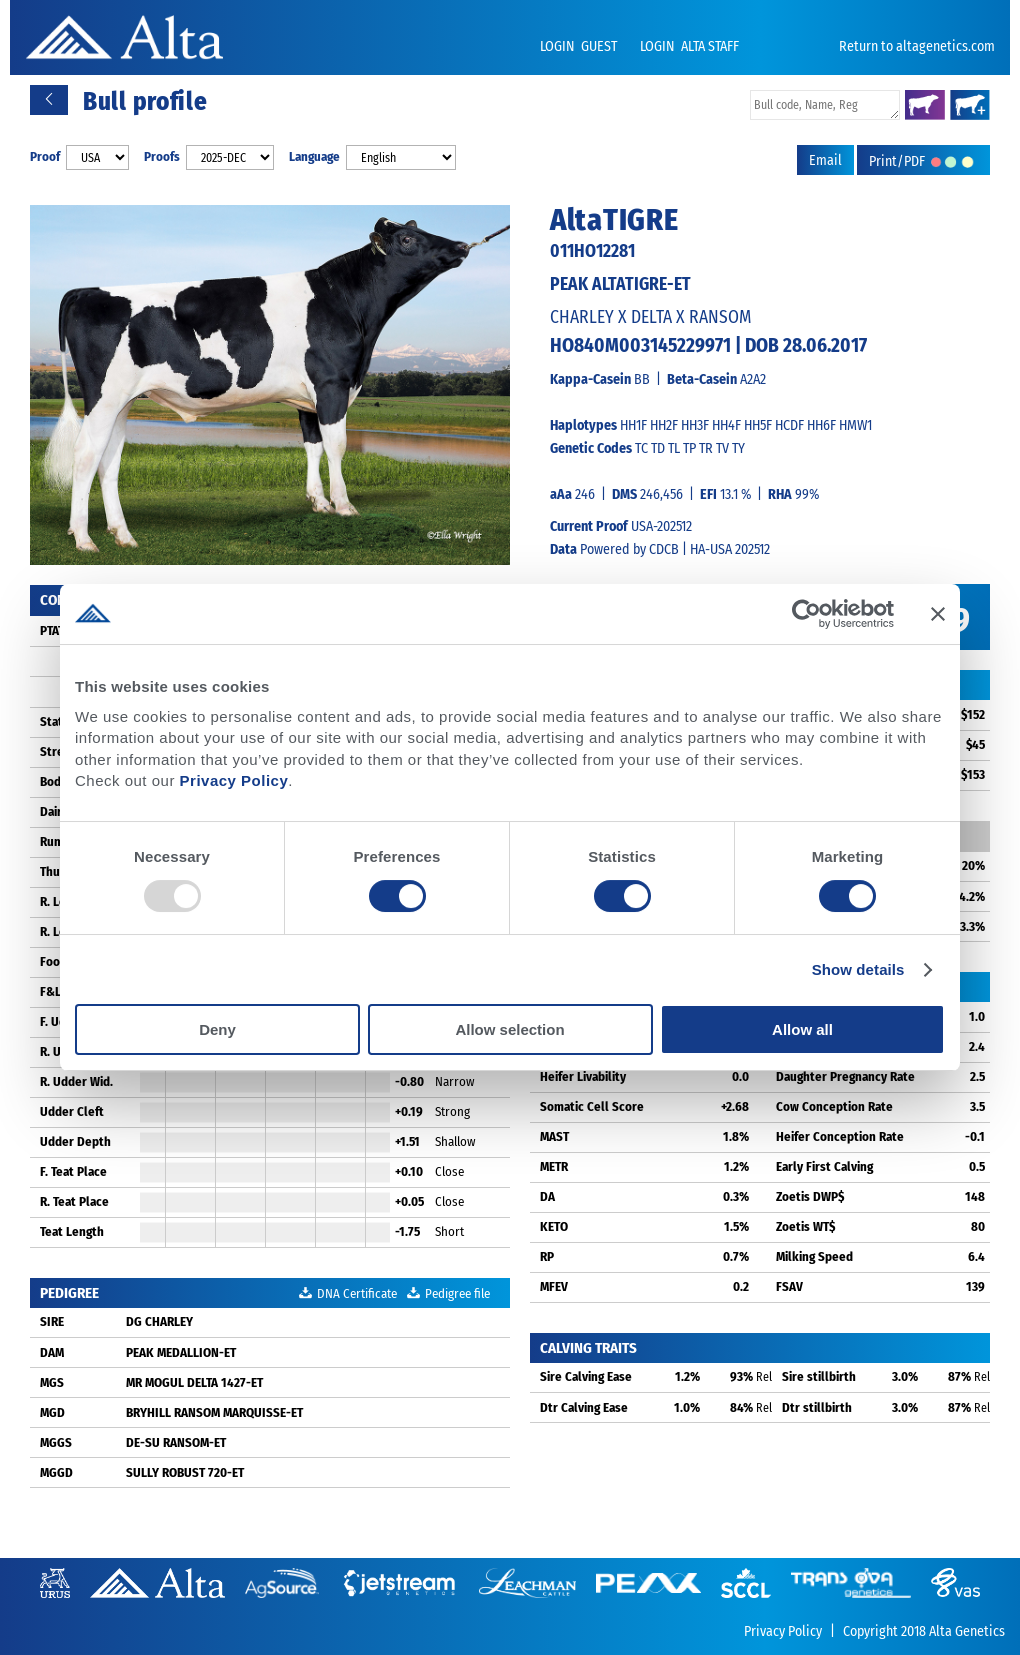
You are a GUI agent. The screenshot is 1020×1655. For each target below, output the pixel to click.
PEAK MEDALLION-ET (181, 1352)
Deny (217, 1029)
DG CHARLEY (159, 1321)
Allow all (802, 1029)
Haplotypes (583, 425)
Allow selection (509, 1029)
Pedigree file (448, 1293)
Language (314, 156)
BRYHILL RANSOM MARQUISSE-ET (214, 1412)
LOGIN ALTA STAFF (689, 46)
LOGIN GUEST (580, 46)
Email (825, 160)
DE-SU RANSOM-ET (176, 1442)
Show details (858, 969)
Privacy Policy (234, 780)
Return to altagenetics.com (917, 46)
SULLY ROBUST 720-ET (185, 1472)
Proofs (162, 156)
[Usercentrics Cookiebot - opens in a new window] (806, 614)
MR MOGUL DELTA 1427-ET (194, 1382)
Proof (45, 156)
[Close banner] (938, 614)
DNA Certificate (348, 1293)
